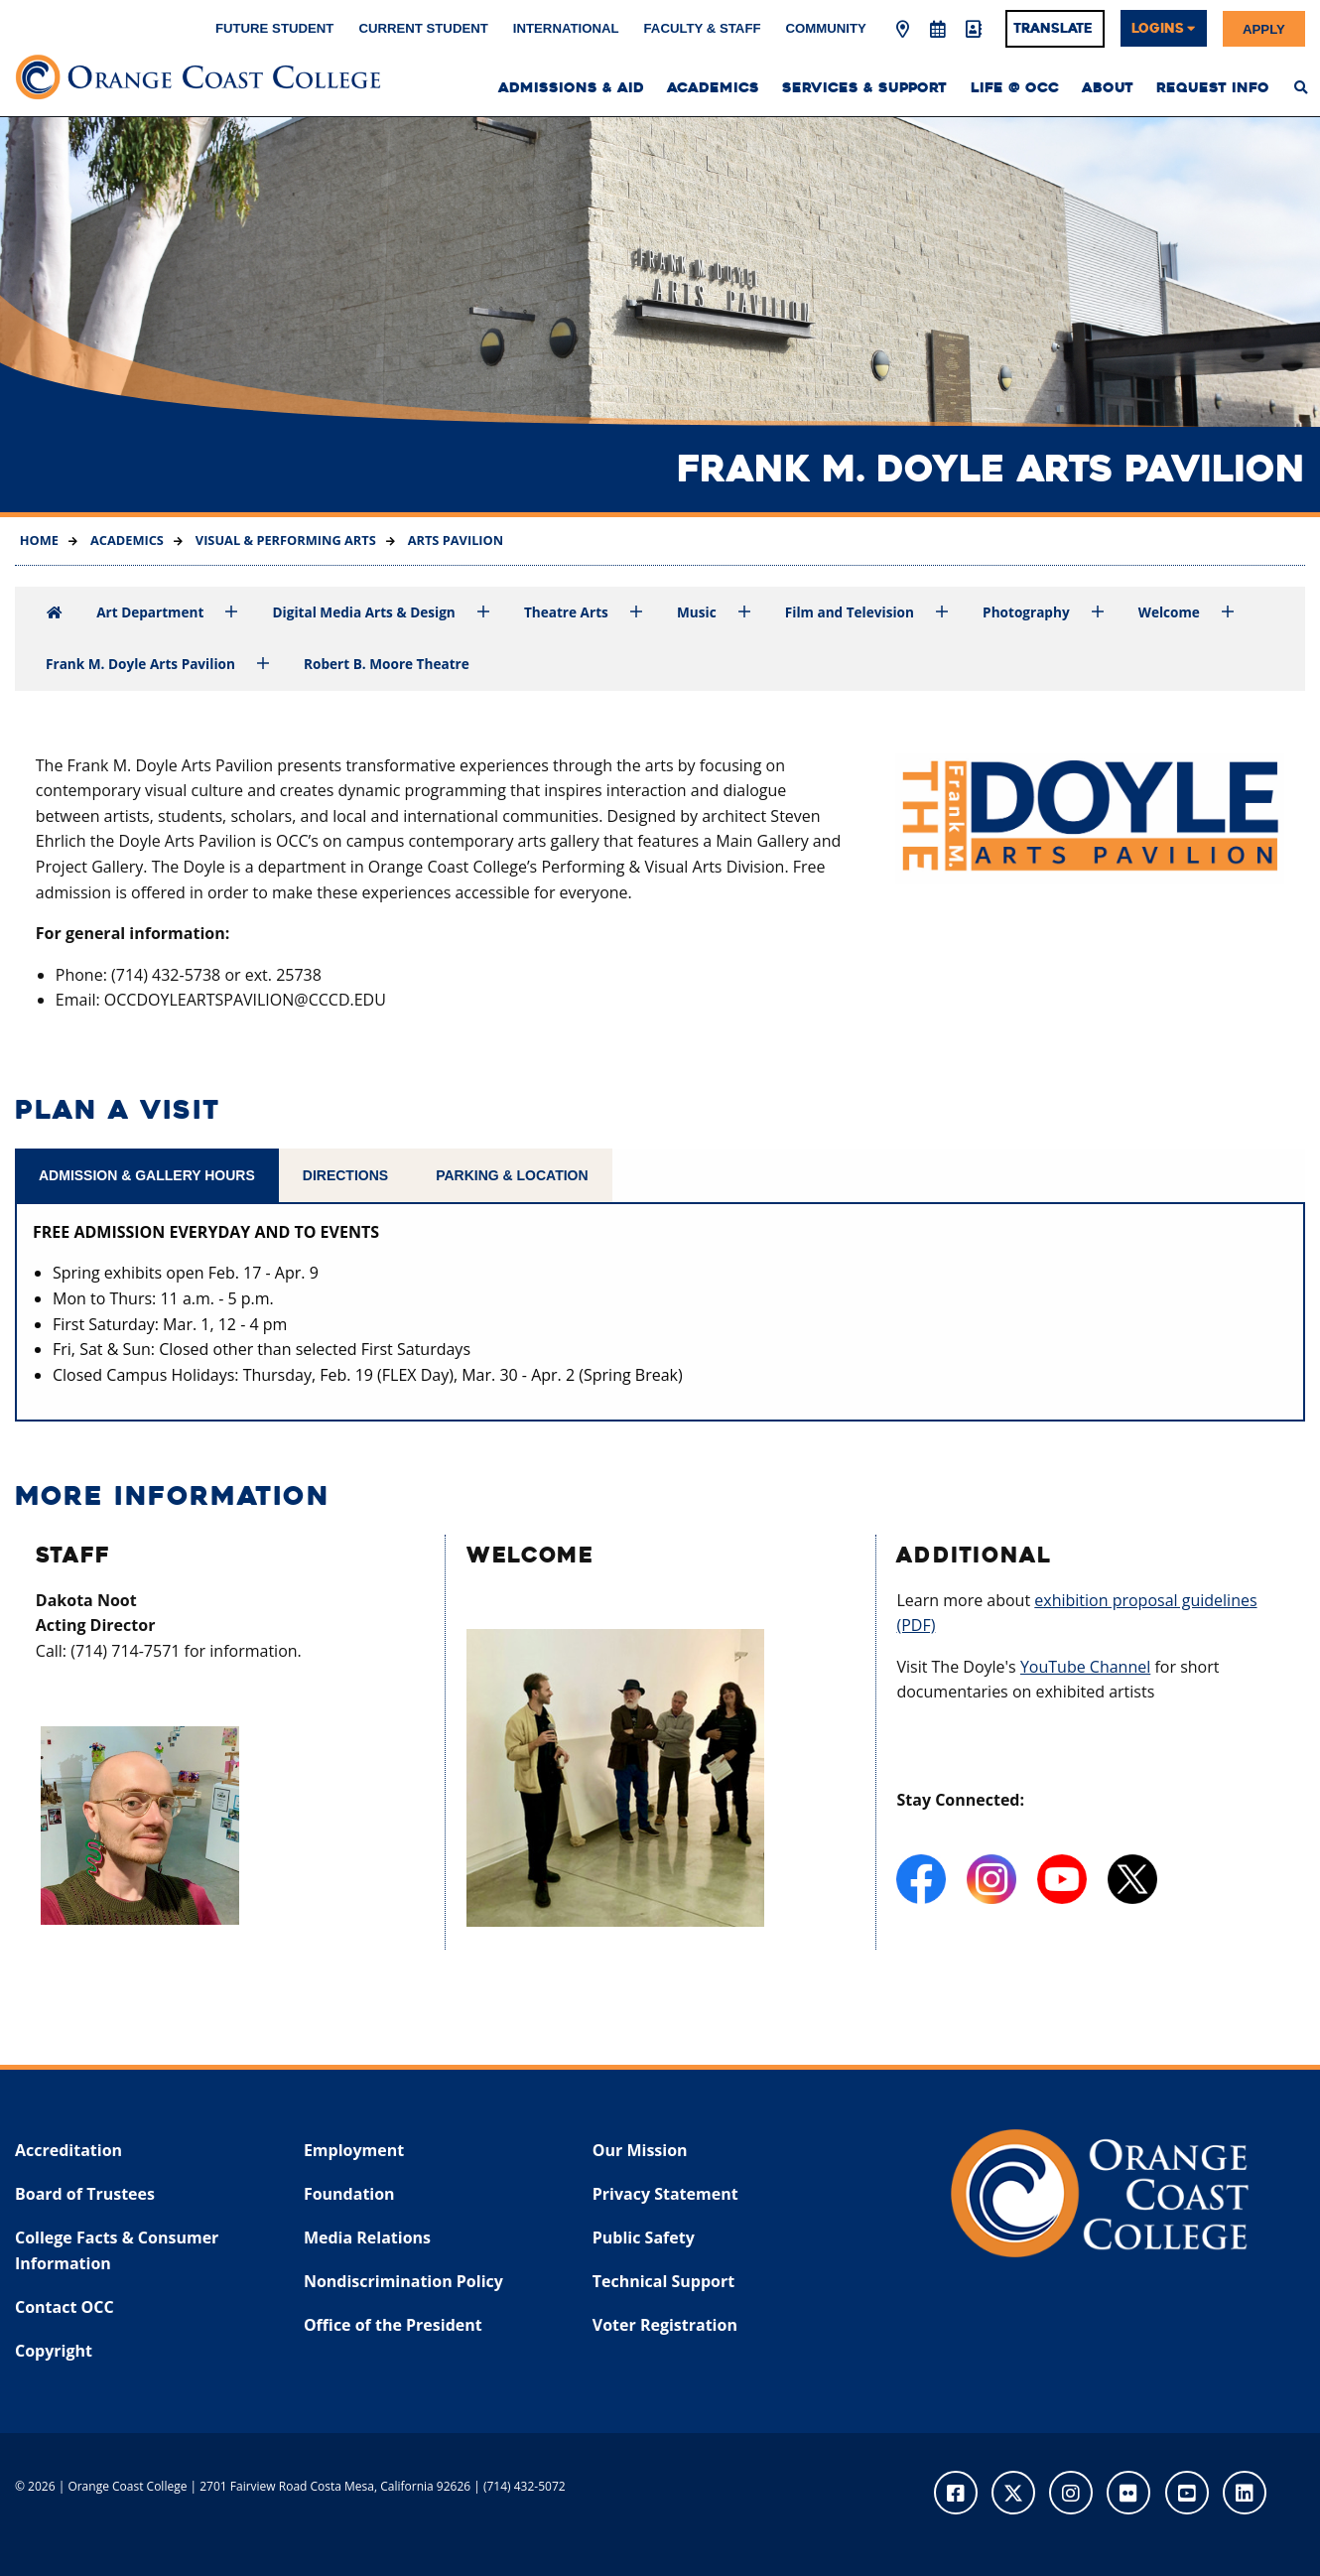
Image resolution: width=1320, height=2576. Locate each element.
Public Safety (644, 2237)
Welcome (1169, 612)
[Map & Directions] (902, 30)
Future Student (274, 28)
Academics (125, 540)
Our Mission (640, 2150)
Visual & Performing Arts (283, 540)
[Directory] (973, 30)
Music (697, 612)
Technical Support (663, 2281)
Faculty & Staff (702, 28)
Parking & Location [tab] (512, 1175)
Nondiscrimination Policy (403, 2281)
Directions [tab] (345, 1175)
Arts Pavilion (453, 540)
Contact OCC (64, 2307)
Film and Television (849, 612)
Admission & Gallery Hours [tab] (147, 1175)
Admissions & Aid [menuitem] (571, 87)
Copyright (53, 2351)
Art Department (149, 612)
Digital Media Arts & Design (364, 612)
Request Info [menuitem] (1212, 87)
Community (826, 28)
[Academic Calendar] (938, 30)
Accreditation (68, 2150)
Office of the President (393, 2325)
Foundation (349, 2194)
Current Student (422, 28)
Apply (1264, 28)
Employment (354, 2150)
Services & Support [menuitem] (864, 87)
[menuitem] (1301, 87)
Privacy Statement (665, 2194)
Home (39, 540)
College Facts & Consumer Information (116, 2250)
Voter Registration (665, 2325)
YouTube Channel (1085, 1667)
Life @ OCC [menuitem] (1015, 87)
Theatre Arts (566, 612)
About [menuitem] (1107, 87)
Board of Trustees (85, 2194)
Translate (1053, 28)
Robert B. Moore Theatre (386, 663)
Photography (1026, 612)
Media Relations (367, 2237)
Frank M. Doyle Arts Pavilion (140, 663)
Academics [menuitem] (713, 87)
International (566, 28)
